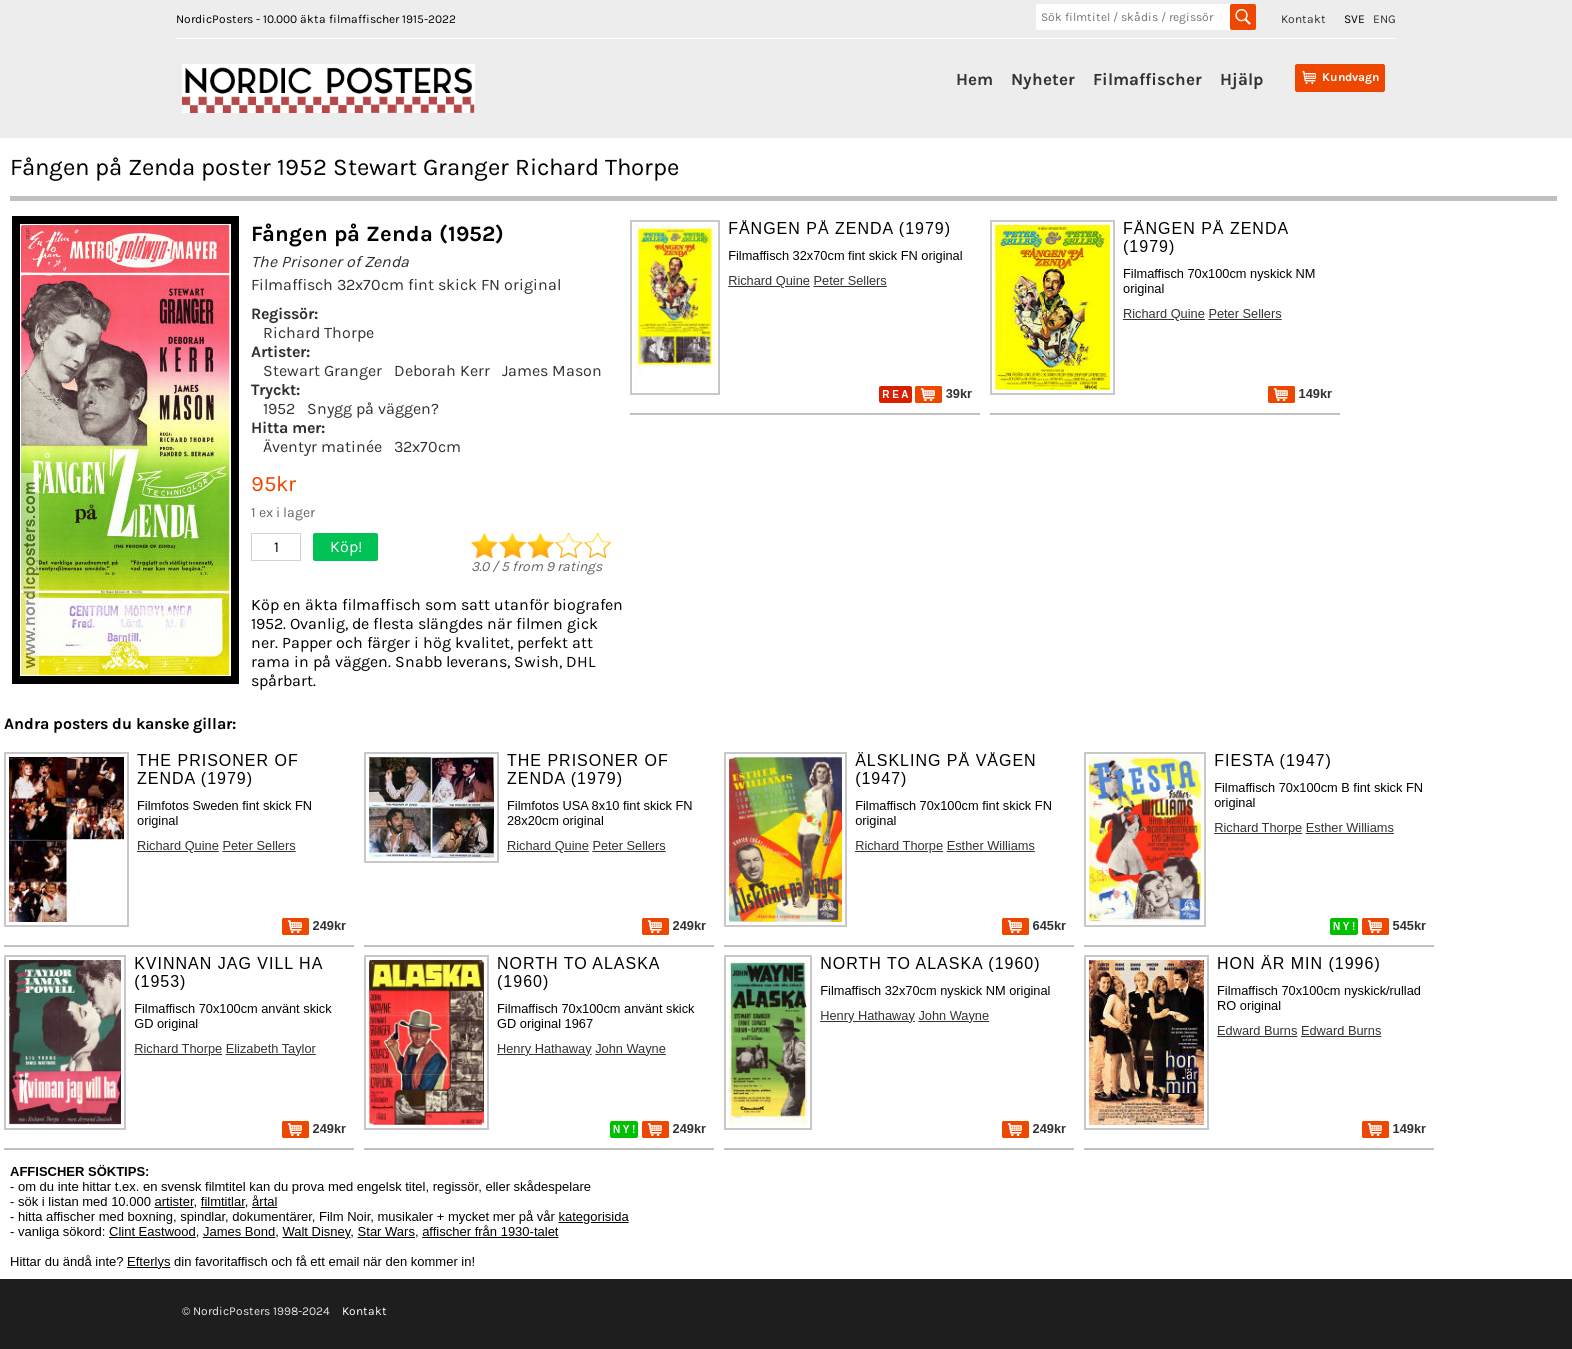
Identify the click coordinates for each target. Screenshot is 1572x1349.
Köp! (346, 546)
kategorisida (594, 1216)
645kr (1034, 925)
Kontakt (1303, 19)
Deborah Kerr (442, 370)
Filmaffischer (1147, 79)
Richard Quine (769, 280)
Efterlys (148, 1261)
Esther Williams (991, 845)
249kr (314, 925)
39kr (943, 393)
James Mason (552, 370)
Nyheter (1043, 79)
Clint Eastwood (152, 1231)
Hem (974, 79)
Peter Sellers (850, 280)
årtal (264, 1201)
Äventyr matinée (322, 446)
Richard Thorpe (318, 332)
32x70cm (427, 446)
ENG (1384, 19)
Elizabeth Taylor (271, 1048)
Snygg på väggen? (373, 408)
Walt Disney (316, 1231)
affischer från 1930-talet (490, 1231)
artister (174, 1201)
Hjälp (1241, 79)
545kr (1394, 925)
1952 (279, 408)
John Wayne (630, 1048)
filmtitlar (223, 1201)
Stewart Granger (322, 370)
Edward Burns (1257, 1030)
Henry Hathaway (544, 1048)
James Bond (239, 1231)
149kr (1300, 393)
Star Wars (386, 1231)
